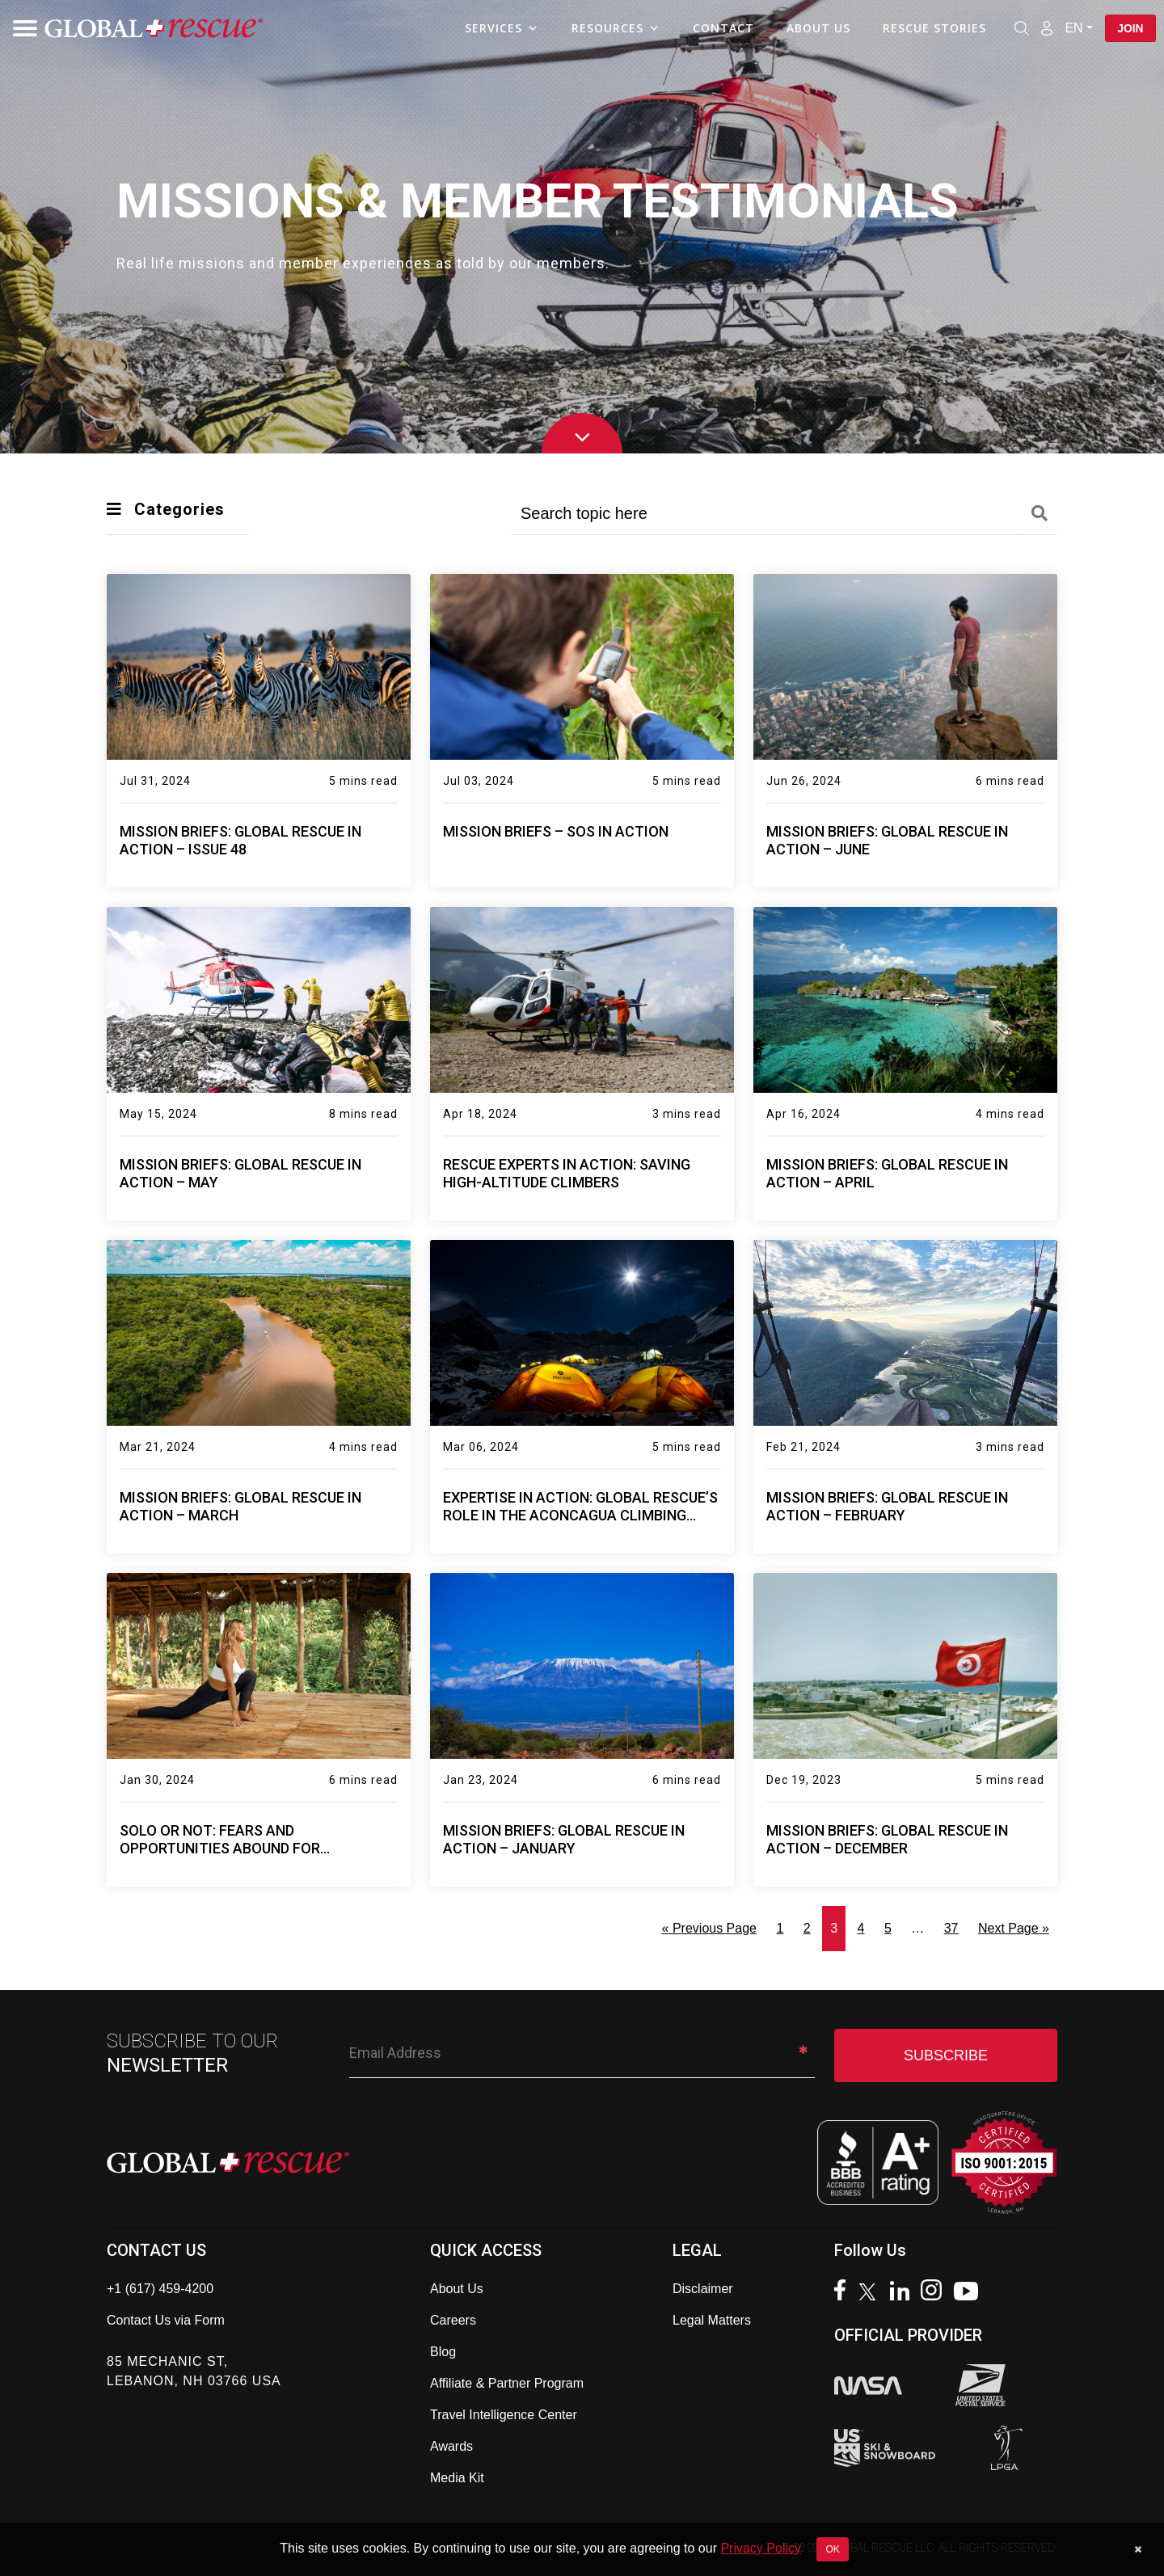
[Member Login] (1046, 27)
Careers (453, 2320)
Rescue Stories (933, 28)
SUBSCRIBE (946, 2055)
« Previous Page (709, 1928)
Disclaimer (703, 2289)
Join (1129, 28)
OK (832, 2549)
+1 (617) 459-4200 (160, 2289)
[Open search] (1021, 28)
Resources (615, 28)
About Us (818, 28)
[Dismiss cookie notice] (1137, 2549)
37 (951, 1928)
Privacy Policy (760, 2548)
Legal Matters (712, 2320)
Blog (443, 2352)
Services (501, 28)
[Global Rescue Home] (153, 29)
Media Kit (457, 2478)
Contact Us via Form (166, 2320)
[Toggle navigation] (20, 28)
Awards (451, 2446)
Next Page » (1013, 1928)
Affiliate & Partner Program (507, 2383)
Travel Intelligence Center (503, 2415)
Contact (722, 28)
